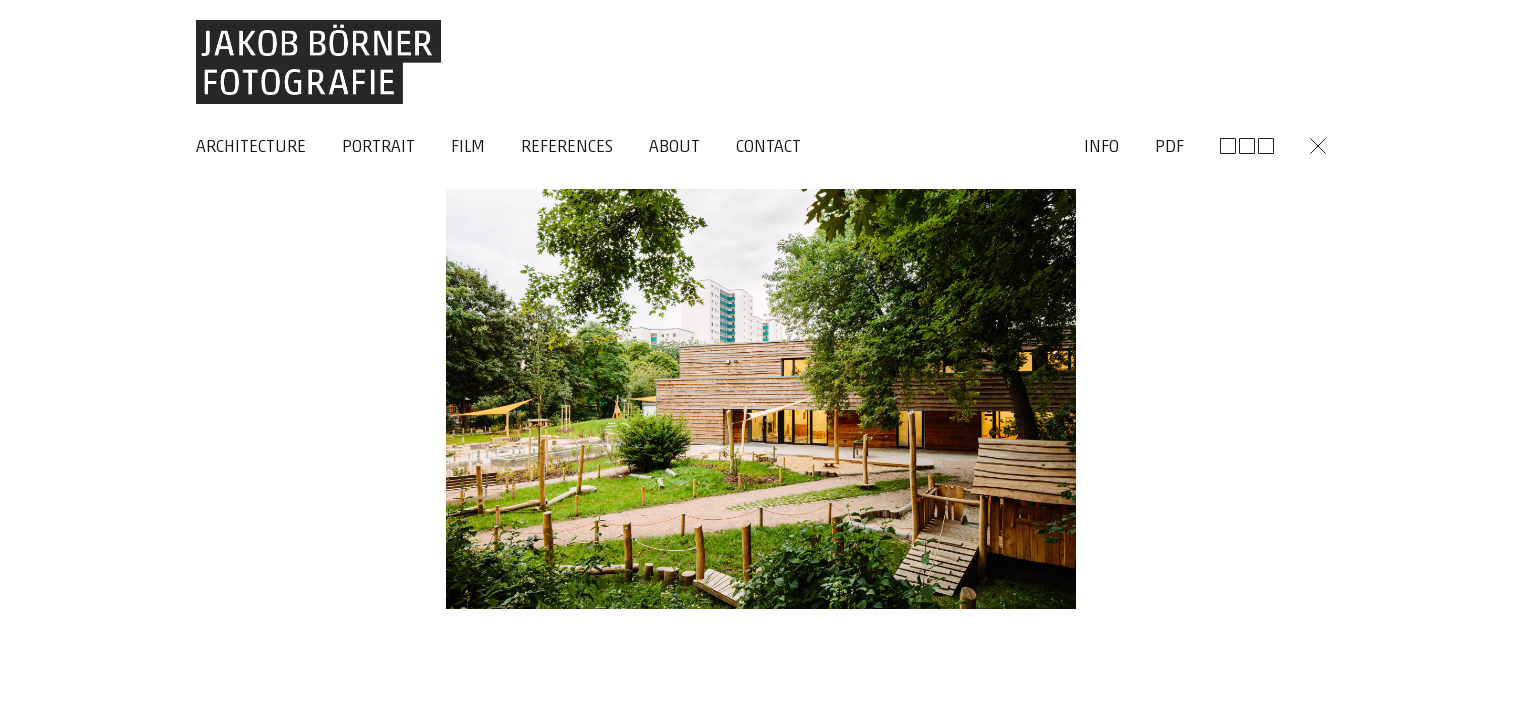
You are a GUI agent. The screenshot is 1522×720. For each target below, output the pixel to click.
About (674, 147)
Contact (768, 147)
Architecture (251, 147)
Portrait (378, 147)
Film (468, 147)
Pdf (1169, 147)
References (567, 147)
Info (1101, 147)
